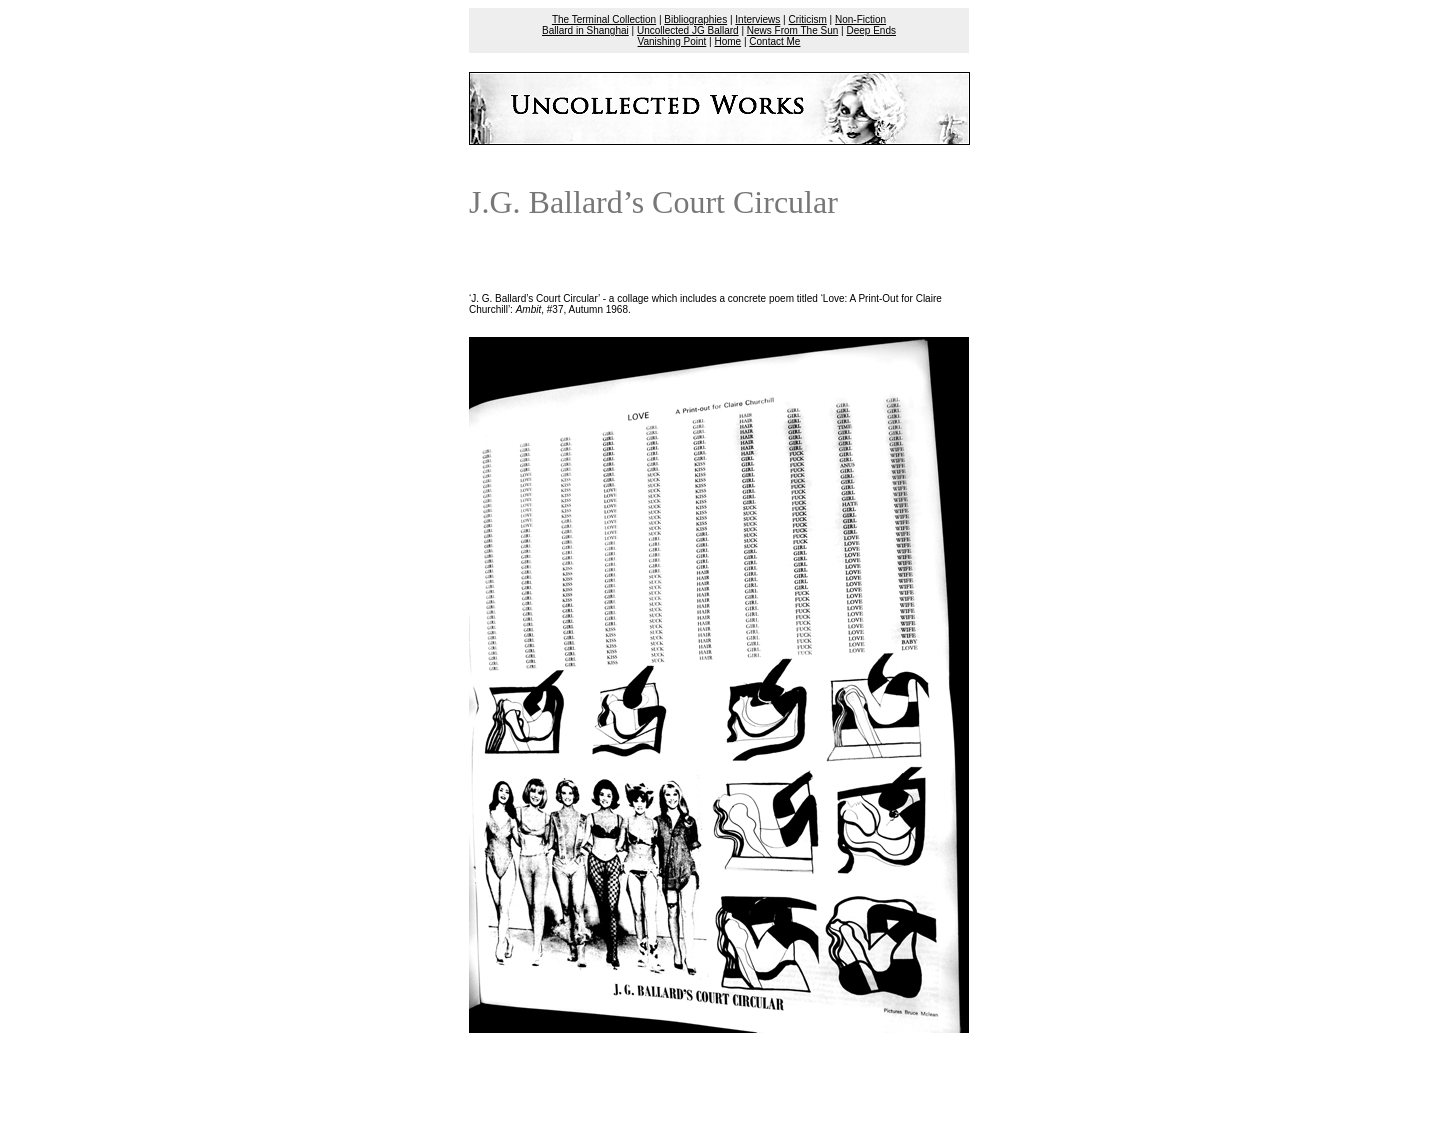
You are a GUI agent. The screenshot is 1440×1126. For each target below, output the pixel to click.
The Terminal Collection (604, 19)
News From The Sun (793, 30)
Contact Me (774, 41)
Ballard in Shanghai (585, 30)
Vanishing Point (672, 41)
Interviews (757, 19)
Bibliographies (695, 19)
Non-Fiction (860, 19)
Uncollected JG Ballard (688, 30)
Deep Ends (870, 30)
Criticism (808, 19)
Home (727, 41)
